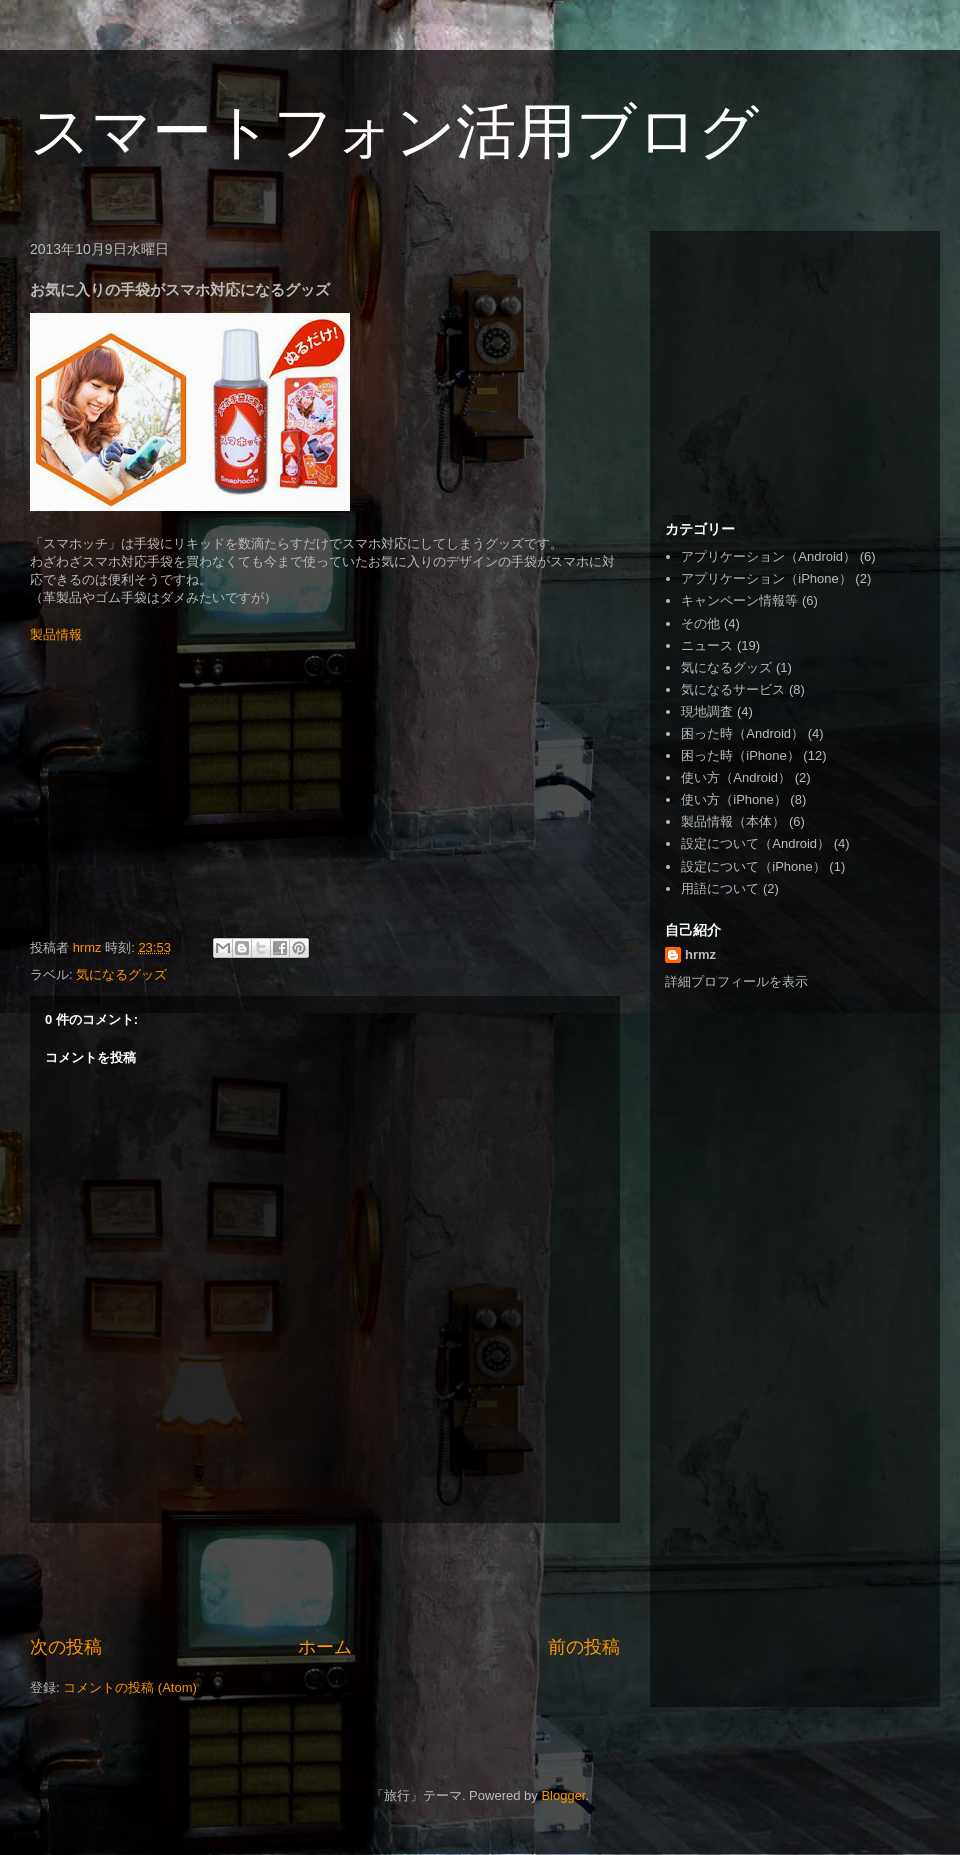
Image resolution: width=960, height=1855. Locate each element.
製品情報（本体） (733, 821)
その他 (700, 623)
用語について (720, 888)
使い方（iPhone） (733, 799)
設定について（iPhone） (753, 866)
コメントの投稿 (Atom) (130, 1687)
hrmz (700, 954)
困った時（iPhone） (740, 755)
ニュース (707, 645)
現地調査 (707, 711)
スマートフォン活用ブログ (394, 131)
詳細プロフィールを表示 (736, 981)
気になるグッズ (121, 974)
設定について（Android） (755, 843)
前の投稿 (584, 1647)
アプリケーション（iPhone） (766, 578)
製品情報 (56, 634)
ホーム (325, 1647)
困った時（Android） (742, 733)
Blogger (563, 1795)
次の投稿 (66, 1647)
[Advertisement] (325, 1579)
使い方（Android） (736, 777)
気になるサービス (733, 689)
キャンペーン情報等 (739, 600)
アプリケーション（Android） (768, 556)
